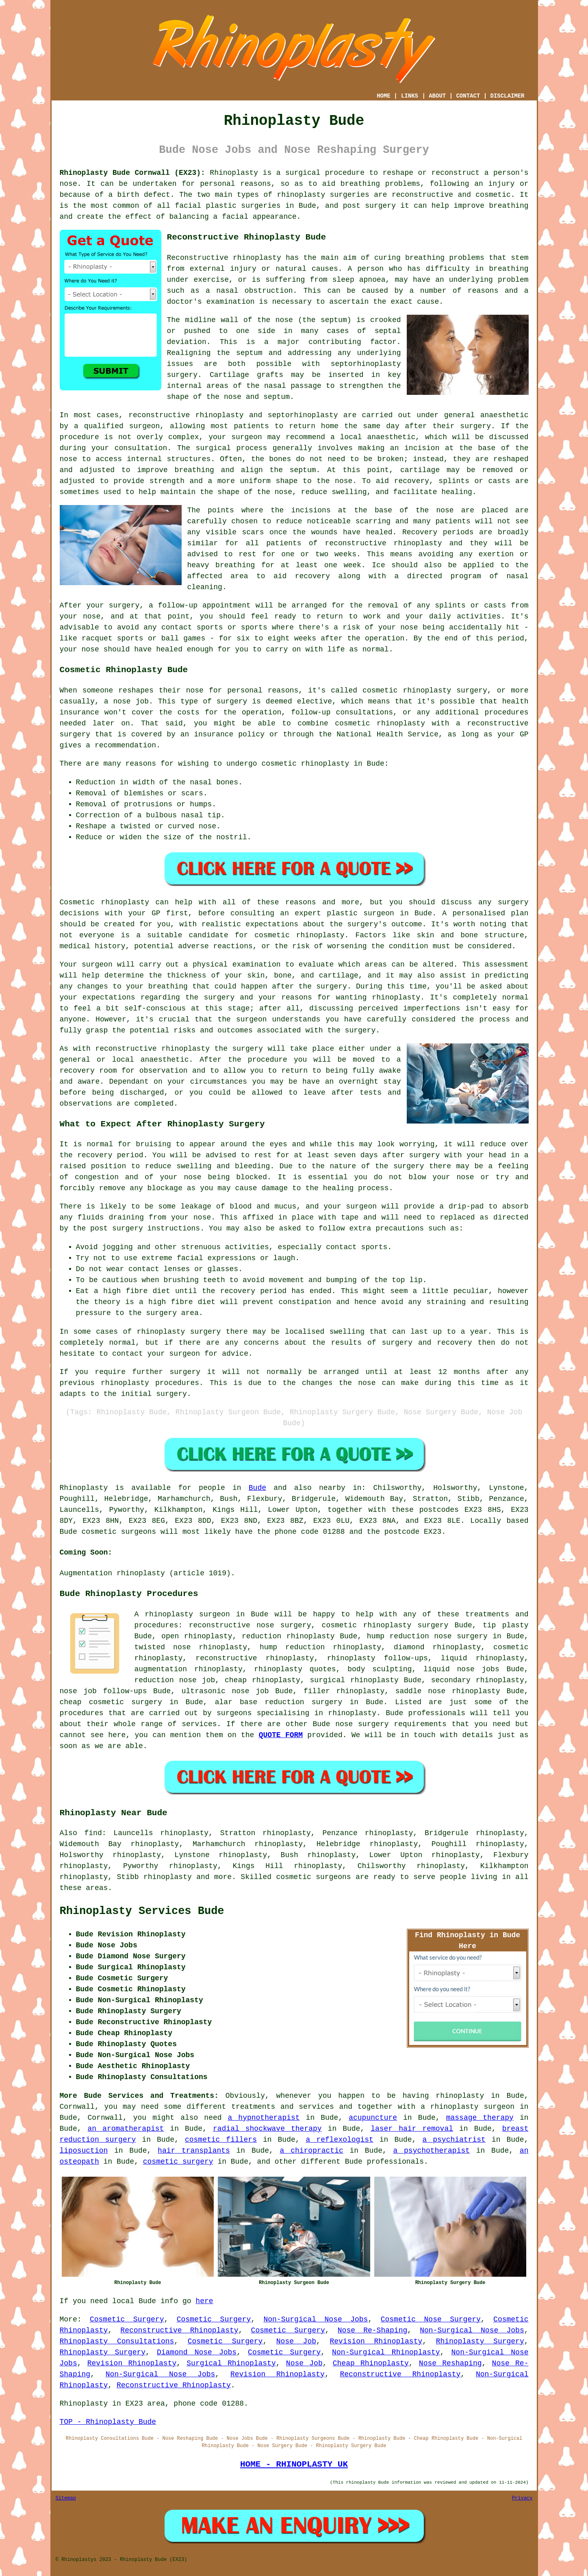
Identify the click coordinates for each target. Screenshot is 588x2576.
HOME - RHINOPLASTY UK (294, 2464)
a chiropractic (311, 2151)
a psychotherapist (431, 2151)
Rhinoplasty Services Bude (142, 1911)
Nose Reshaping (450, 2363)
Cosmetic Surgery (127, 2319)
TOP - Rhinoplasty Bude (108, 2422)
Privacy (522, 2498)
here (204, 2301)
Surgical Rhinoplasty (231, 2363)
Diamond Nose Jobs (197, 2352)
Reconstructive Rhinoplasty (179, 2330)
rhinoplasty (301, 195)
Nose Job (296, 2341)
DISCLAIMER (507, 96)
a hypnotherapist (264, 2118)
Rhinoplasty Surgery (480, 2341)
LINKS (409, 96)
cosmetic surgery (178, 2162)
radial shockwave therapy (267, 2129)
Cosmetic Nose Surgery (431, 2319)
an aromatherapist (126, 2129)
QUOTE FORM (281, 1735)
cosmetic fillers (221, 2140)
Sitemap (66, 2498)
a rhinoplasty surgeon (467, 2107)
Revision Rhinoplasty (376, 2341)
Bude (257, 1488)
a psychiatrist (453, 2140)
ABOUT (437, 96)
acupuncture (373, 2118)
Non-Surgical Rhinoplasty (386, 2352)
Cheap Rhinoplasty (371, 2363)
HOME (384, 96)
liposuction (84, 2151)
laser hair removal (412, 2129)
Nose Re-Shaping (372, 2330)
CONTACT (468, 96)
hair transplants (194, 2151)
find (93, 1833)
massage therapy (480, 2118)
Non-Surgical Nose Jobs (315, 2319)
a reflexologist (339, 2140)
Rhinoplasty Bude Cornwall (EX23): (132, 173)
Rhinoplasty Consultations (117, 2341)
